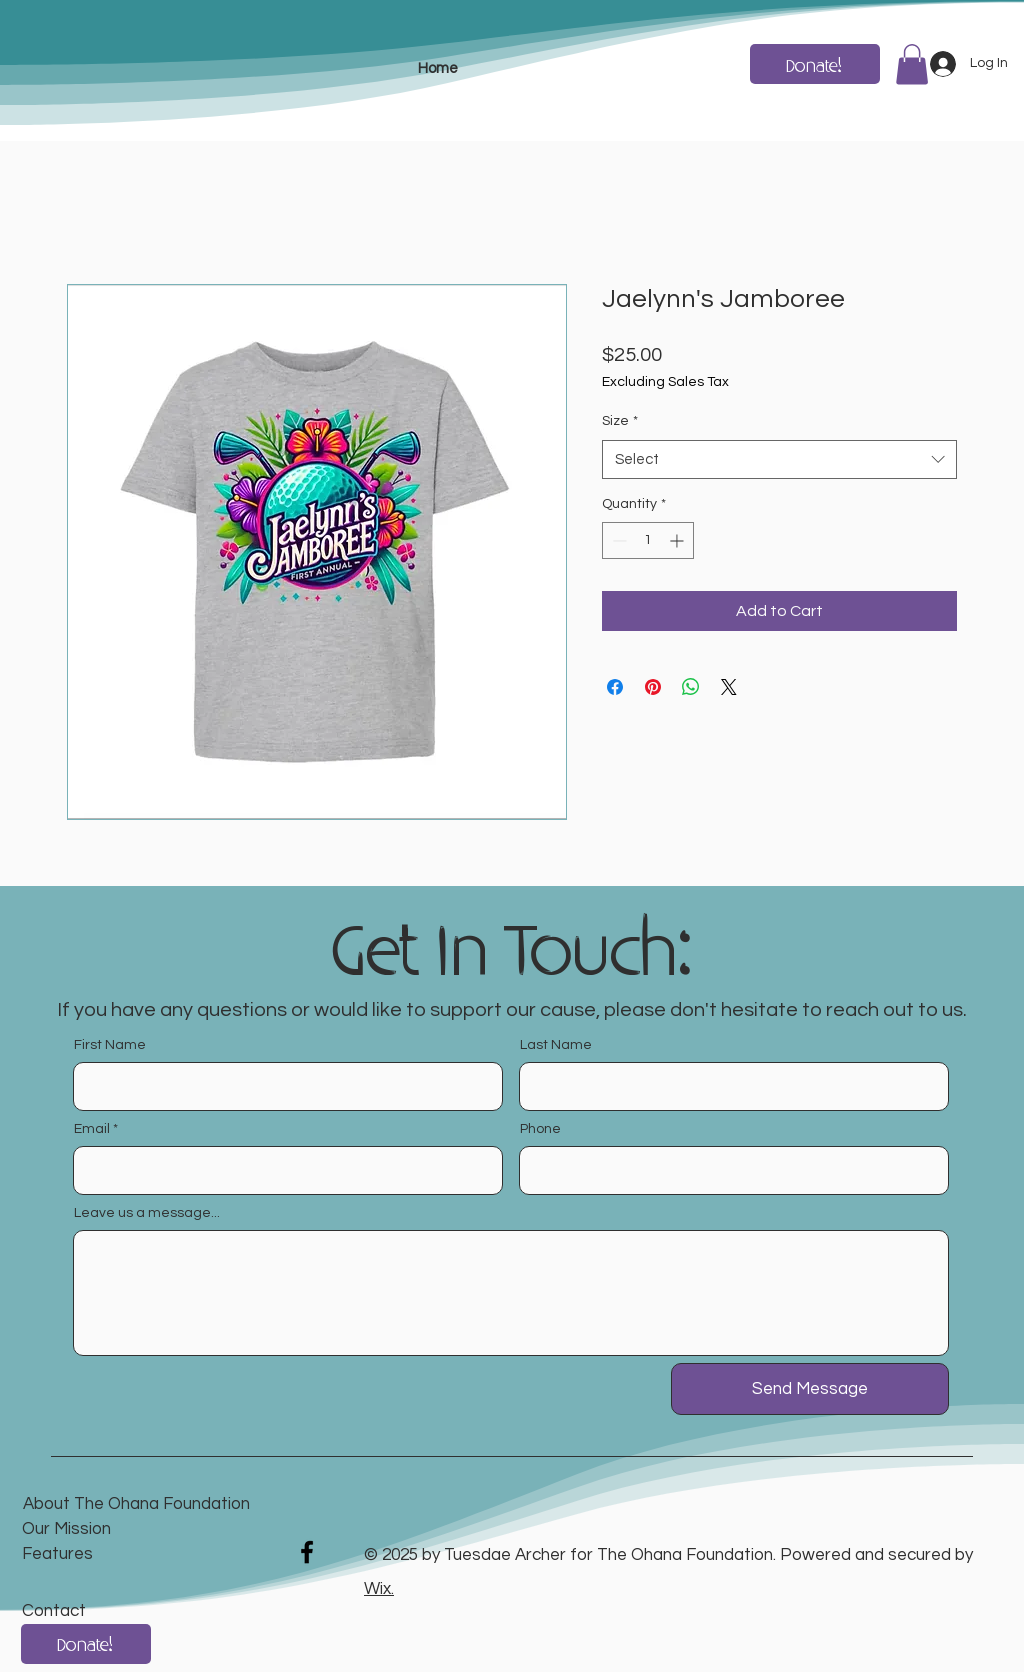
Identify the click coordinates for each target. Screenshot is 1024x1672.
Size (620, 421)
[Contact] (116, 1612)
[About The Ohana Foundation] (137, 1504)
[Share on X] (729, 687)
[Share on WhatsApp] (691, 687)
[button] (912, 64)
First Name (110, 1045)
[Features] (164, 1555)
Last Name (556, 1045)
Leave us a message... (147, 1213)
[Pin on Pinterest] (653, 687)
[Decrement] (617, 540)
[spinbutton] (648, 540)
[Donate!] (815, 64)
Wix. (379, 1589)
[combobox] (779, 459)
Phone (540, 1129)
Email (92, 1129)
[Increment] (678, 540)
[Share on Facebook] (615, 687)
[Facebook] (307, 1552)
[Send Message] (810, 1389)
